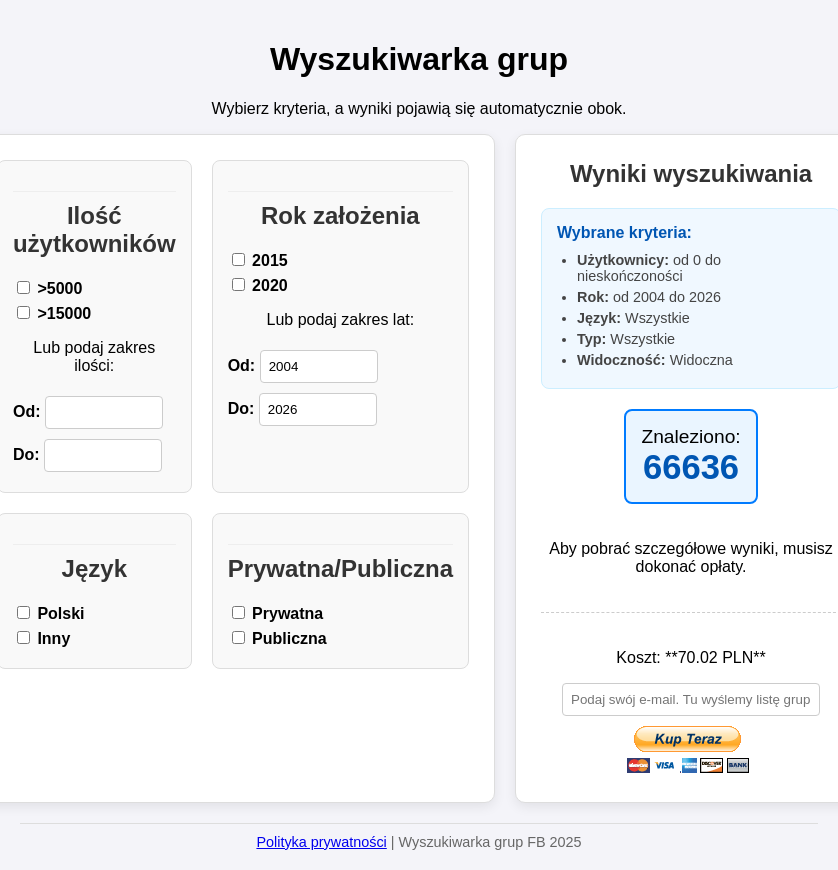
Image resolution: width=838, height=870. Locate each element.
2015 (260, 260)
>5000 (49, 288)
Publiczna (279, 638)
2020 (260, 285)
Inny (43, 638)
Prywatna (278, 613)
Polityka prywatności (321, 842)
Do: (87, 455)
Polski (51, 613)
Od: (88, 412)
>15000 (54, 313)
